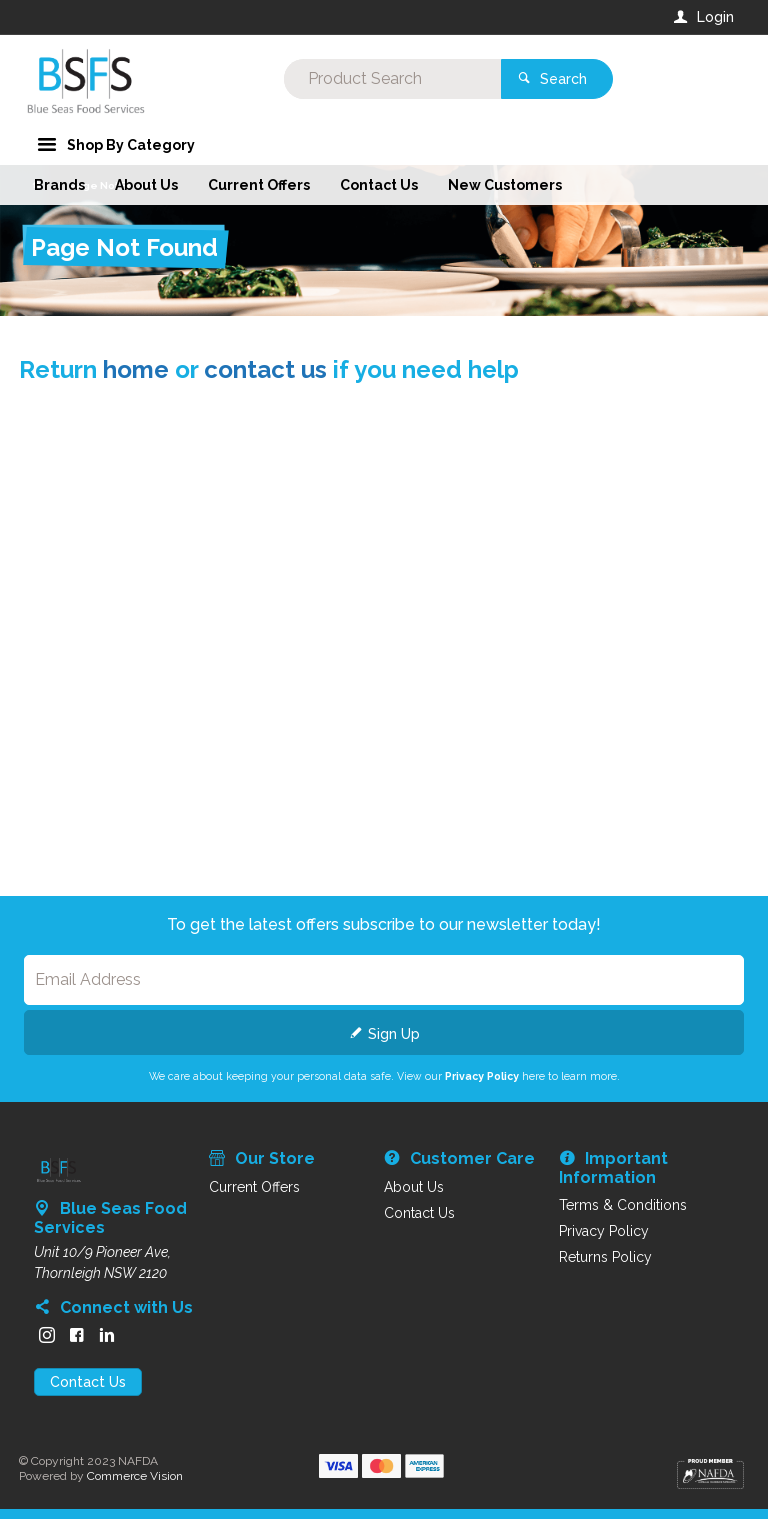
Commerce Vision (135, 1476)
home (136, 369)
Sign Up (394, 1034)
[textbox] (303, 80)
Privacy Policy (482, 1076)
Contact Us (88, 1382)
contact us (265, 369)
